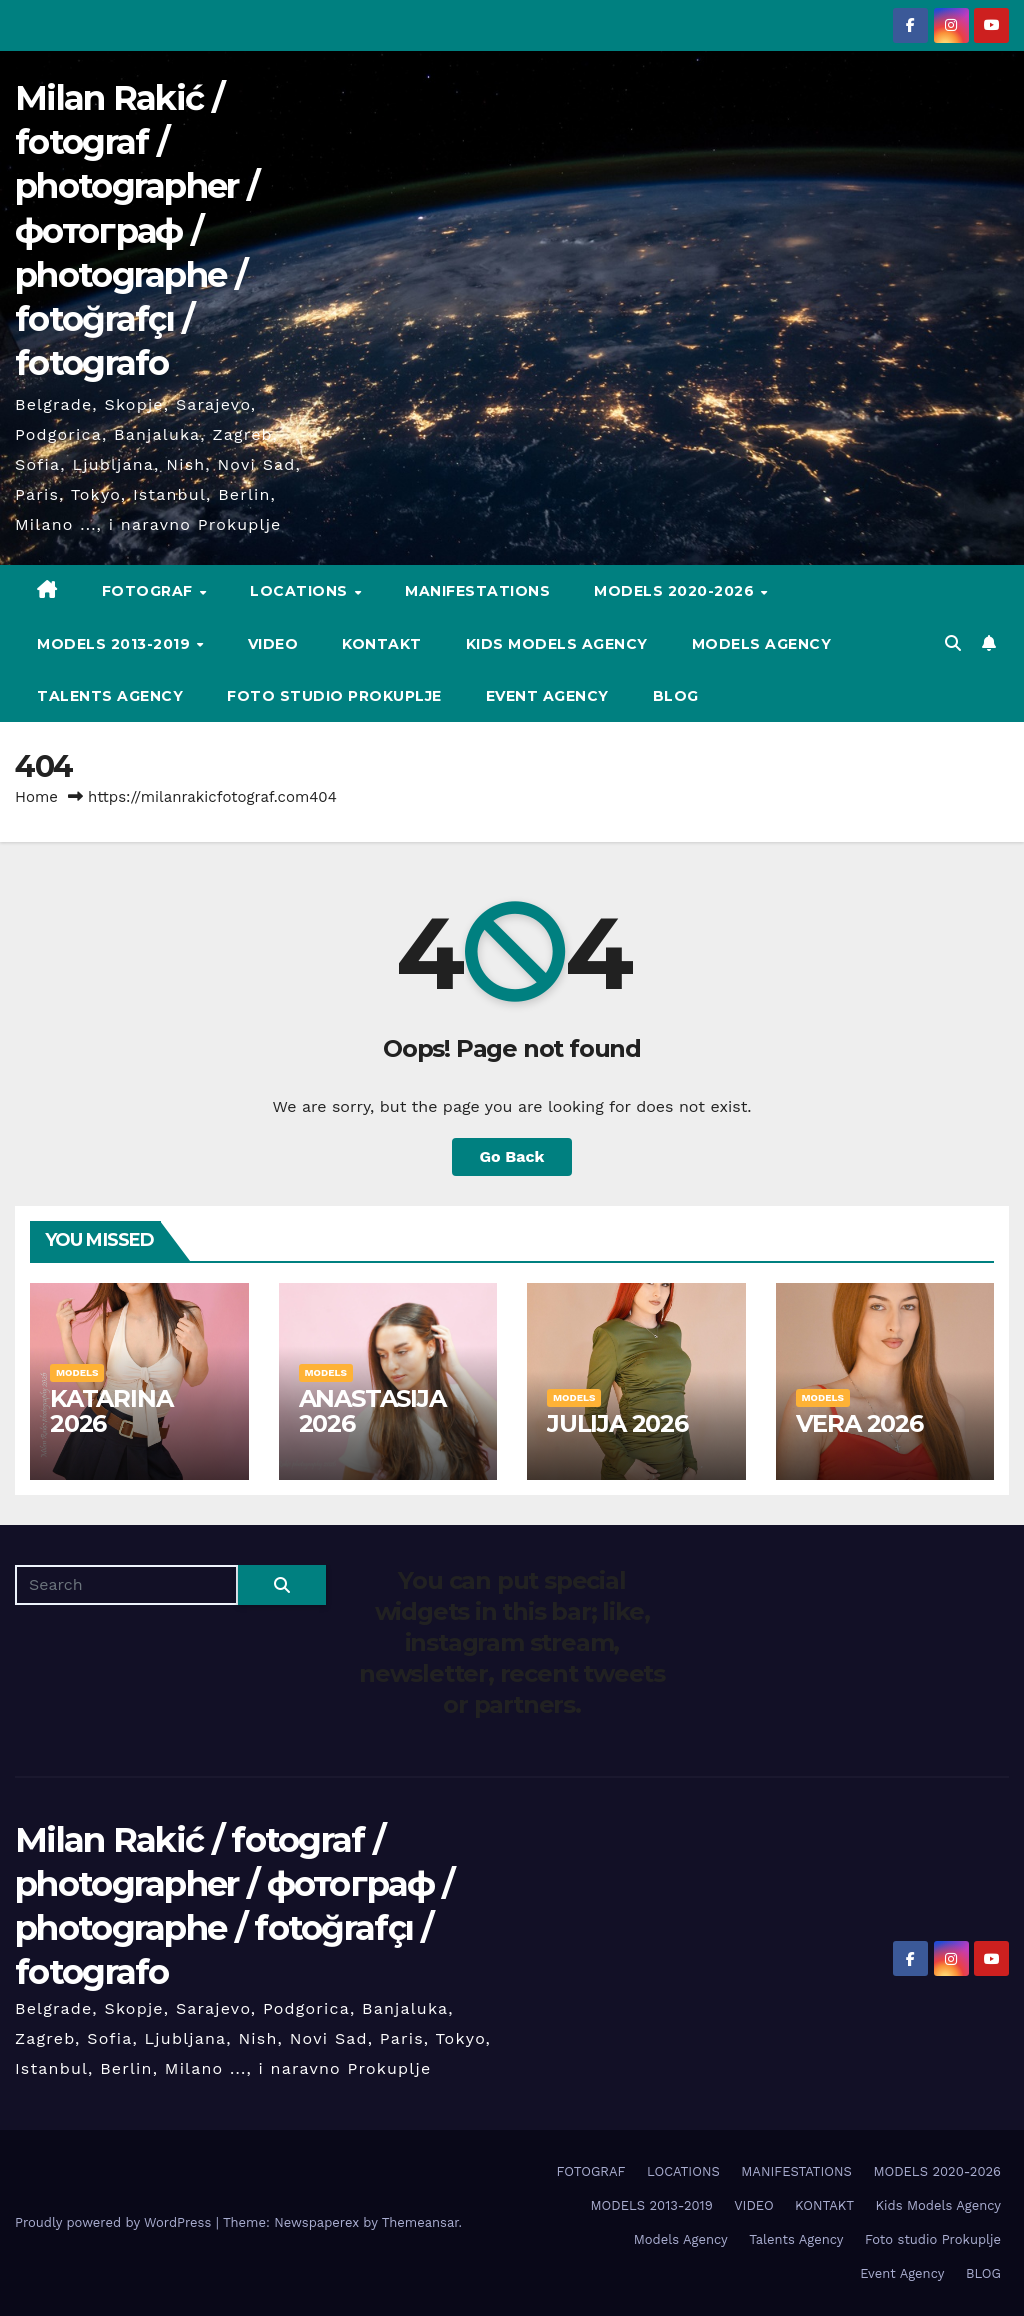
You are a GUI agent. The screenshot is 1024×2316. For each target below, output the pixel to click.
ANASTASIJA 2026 (372, 1411)
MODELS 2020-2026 (676, 591)
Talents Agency (110, 696)
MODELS (77, 1372)
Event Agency (547, 696)
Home (36, 797)
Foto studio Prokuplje (334, 696)
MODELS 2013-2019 (116, 644)
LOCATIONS (301, 591)
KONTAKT (382, 644)
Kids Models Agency (557, 644)
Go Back (512, 1156)
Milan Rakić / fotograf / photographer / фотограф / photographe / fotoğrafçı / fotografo (136, 230)
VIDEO (273, 644)
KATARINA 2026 (111, 1411)
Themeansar (420, 2222)
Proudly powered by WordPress (115, 2222)
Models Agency (762, 644)
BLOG (676, 696)
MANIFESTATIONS (477, 591)
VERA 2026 (859, 1423)
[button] (953, 643)
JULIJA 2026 (617, 1423)
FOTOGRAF (150, 591)
